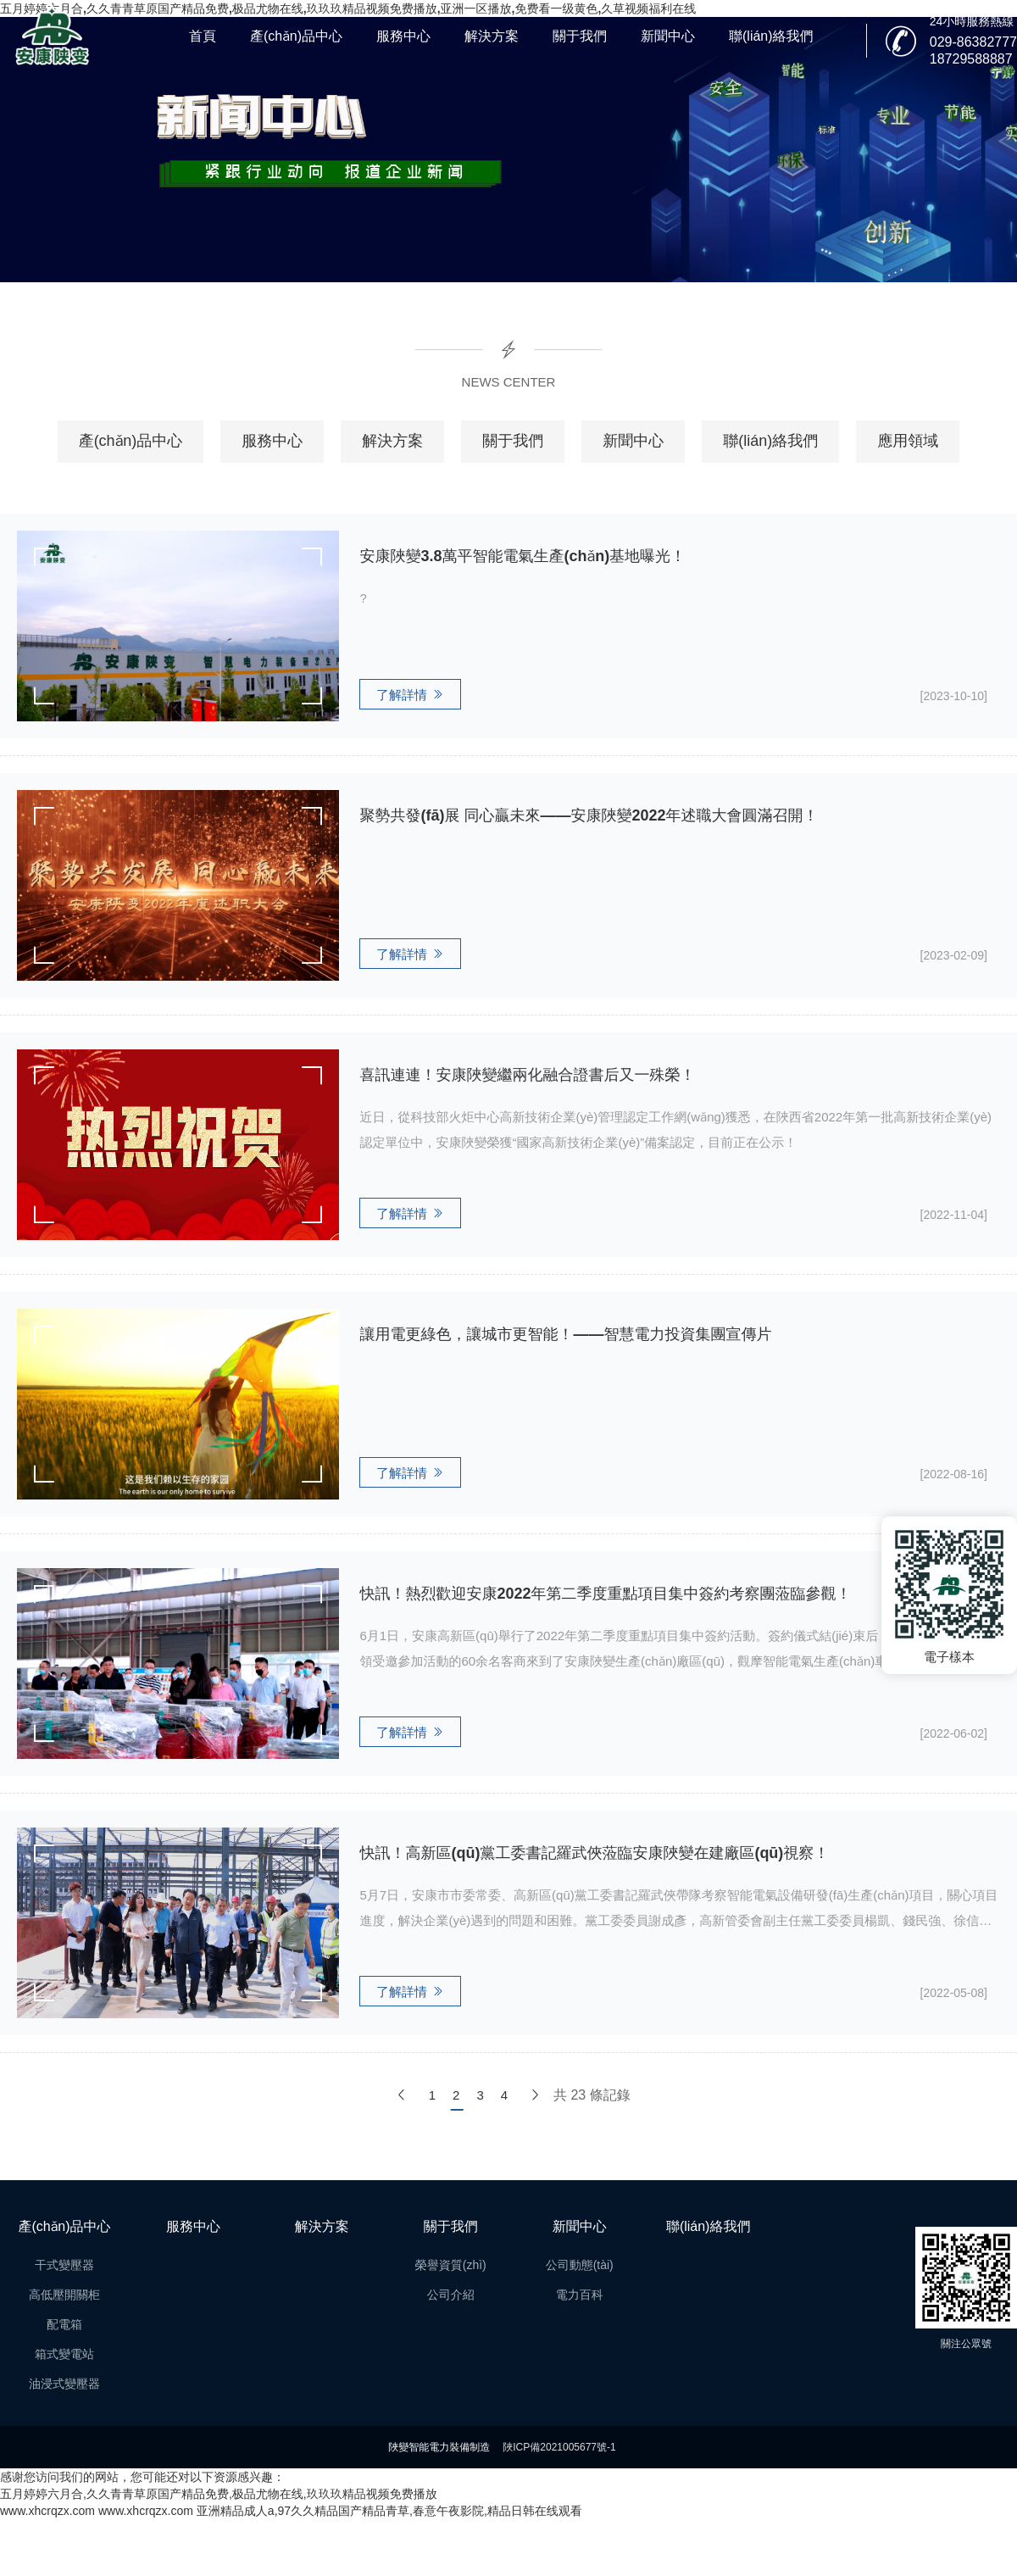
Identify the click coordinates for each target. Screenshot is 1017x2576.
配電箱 (64, 2324)
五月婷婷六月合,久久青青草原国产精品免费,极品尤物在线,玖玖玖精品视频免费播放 (218, 2494)
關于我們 (580, 36)
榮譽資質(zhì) (450, 2265)
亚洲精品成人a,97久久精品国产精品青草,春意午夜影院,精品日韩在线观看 (389, 2511)
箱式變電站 (64, 2354)
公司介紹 (451, 2294)
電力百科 (579, 2294)
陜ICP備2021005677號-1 (559, 2447)
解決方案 (491, 36)
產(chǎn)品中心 (296, 36)
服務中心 (403, 36)
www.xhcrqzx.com (47, 2511)
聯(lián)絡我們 (771, 36)
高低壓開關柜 (64, 2294)
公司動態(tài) (580, 2265)
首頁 (202, 36)
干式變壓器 (64, 2265)
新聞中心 (668, 36)
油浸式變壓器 (64, 2383)
